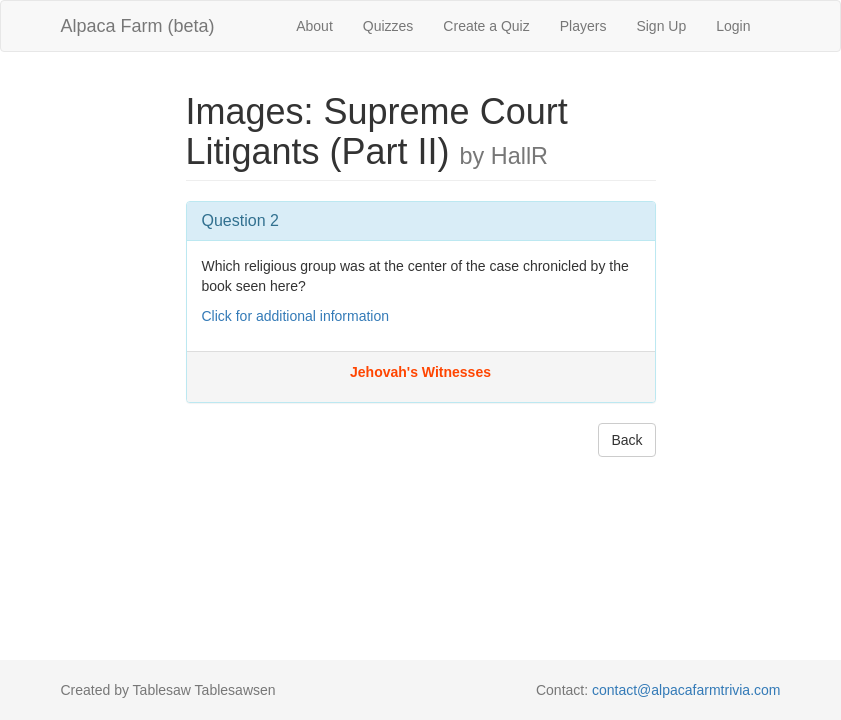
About (314, 26)
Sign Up (661, 26)
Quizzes (388, 26)
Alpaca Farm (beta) (138, 26)
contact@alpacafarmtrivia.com (686, 690)
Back (626, 440)
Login (733, 26)
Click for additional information (296, 316)
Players (583, 26)
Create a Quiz (486, 26)
